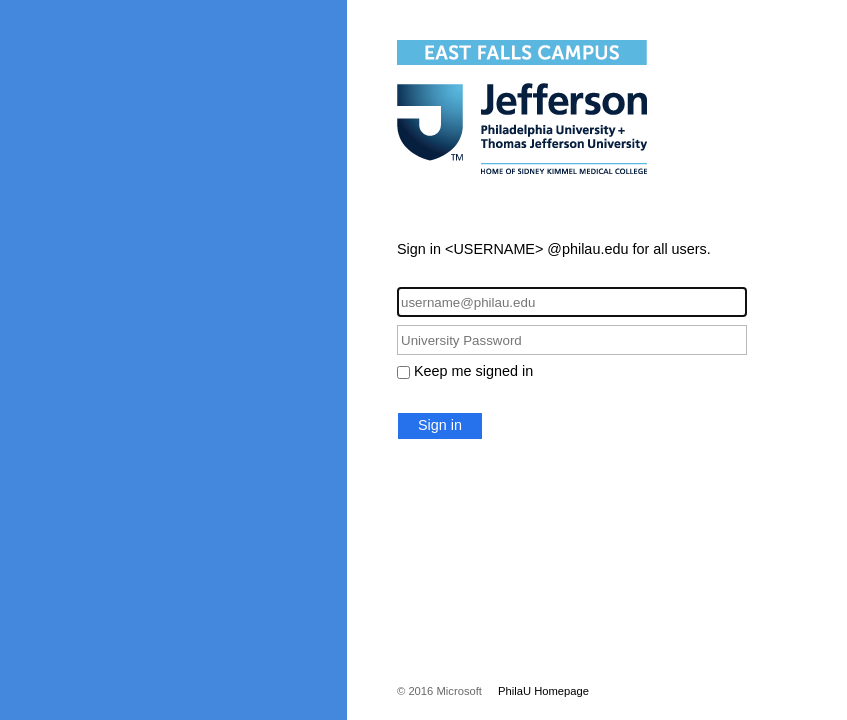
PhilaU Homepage (543, 691)
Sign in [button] (440, 425)
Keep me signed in (473, 371)
